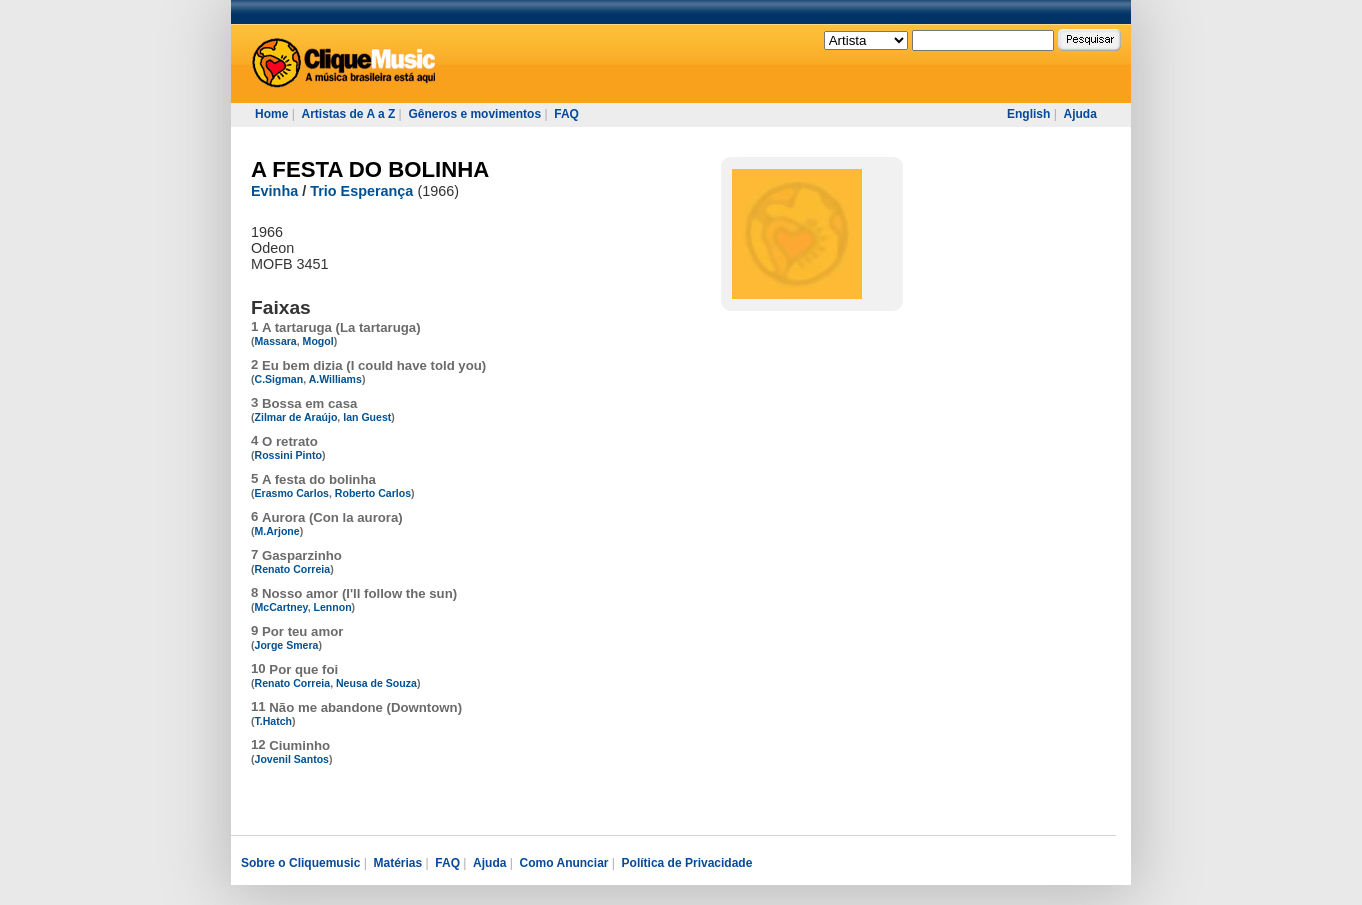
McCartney (281, 607)
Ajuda (1079, 114)
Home (271, 114)
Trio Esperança (361, 191)
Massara (276, 341)
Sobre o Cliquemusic (300, 863)
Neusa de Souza (376, 683)
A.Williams (335, 379)
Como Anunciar (564, 863)
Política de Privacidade (687, 863)
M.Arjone (277, 531)
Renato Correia (293, 569)
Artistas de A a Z (348, 114)
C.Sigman (279, 379)
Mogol (318, 341)
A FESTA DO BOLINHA (370, 169)
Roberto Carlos (373, 493)
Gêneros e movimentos (474, 114)
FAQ (566, 114)
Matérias (397, 863)
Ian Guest (367, 417)
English (1028, 114)
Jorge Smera (287, 645)
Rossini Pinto (288, 455)
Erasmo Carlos (292, 493)
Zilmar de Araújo (296, 417)
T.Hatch (274, 721)
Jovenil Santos (292, 759)
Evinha (274, 191)
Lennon (333, 607)
